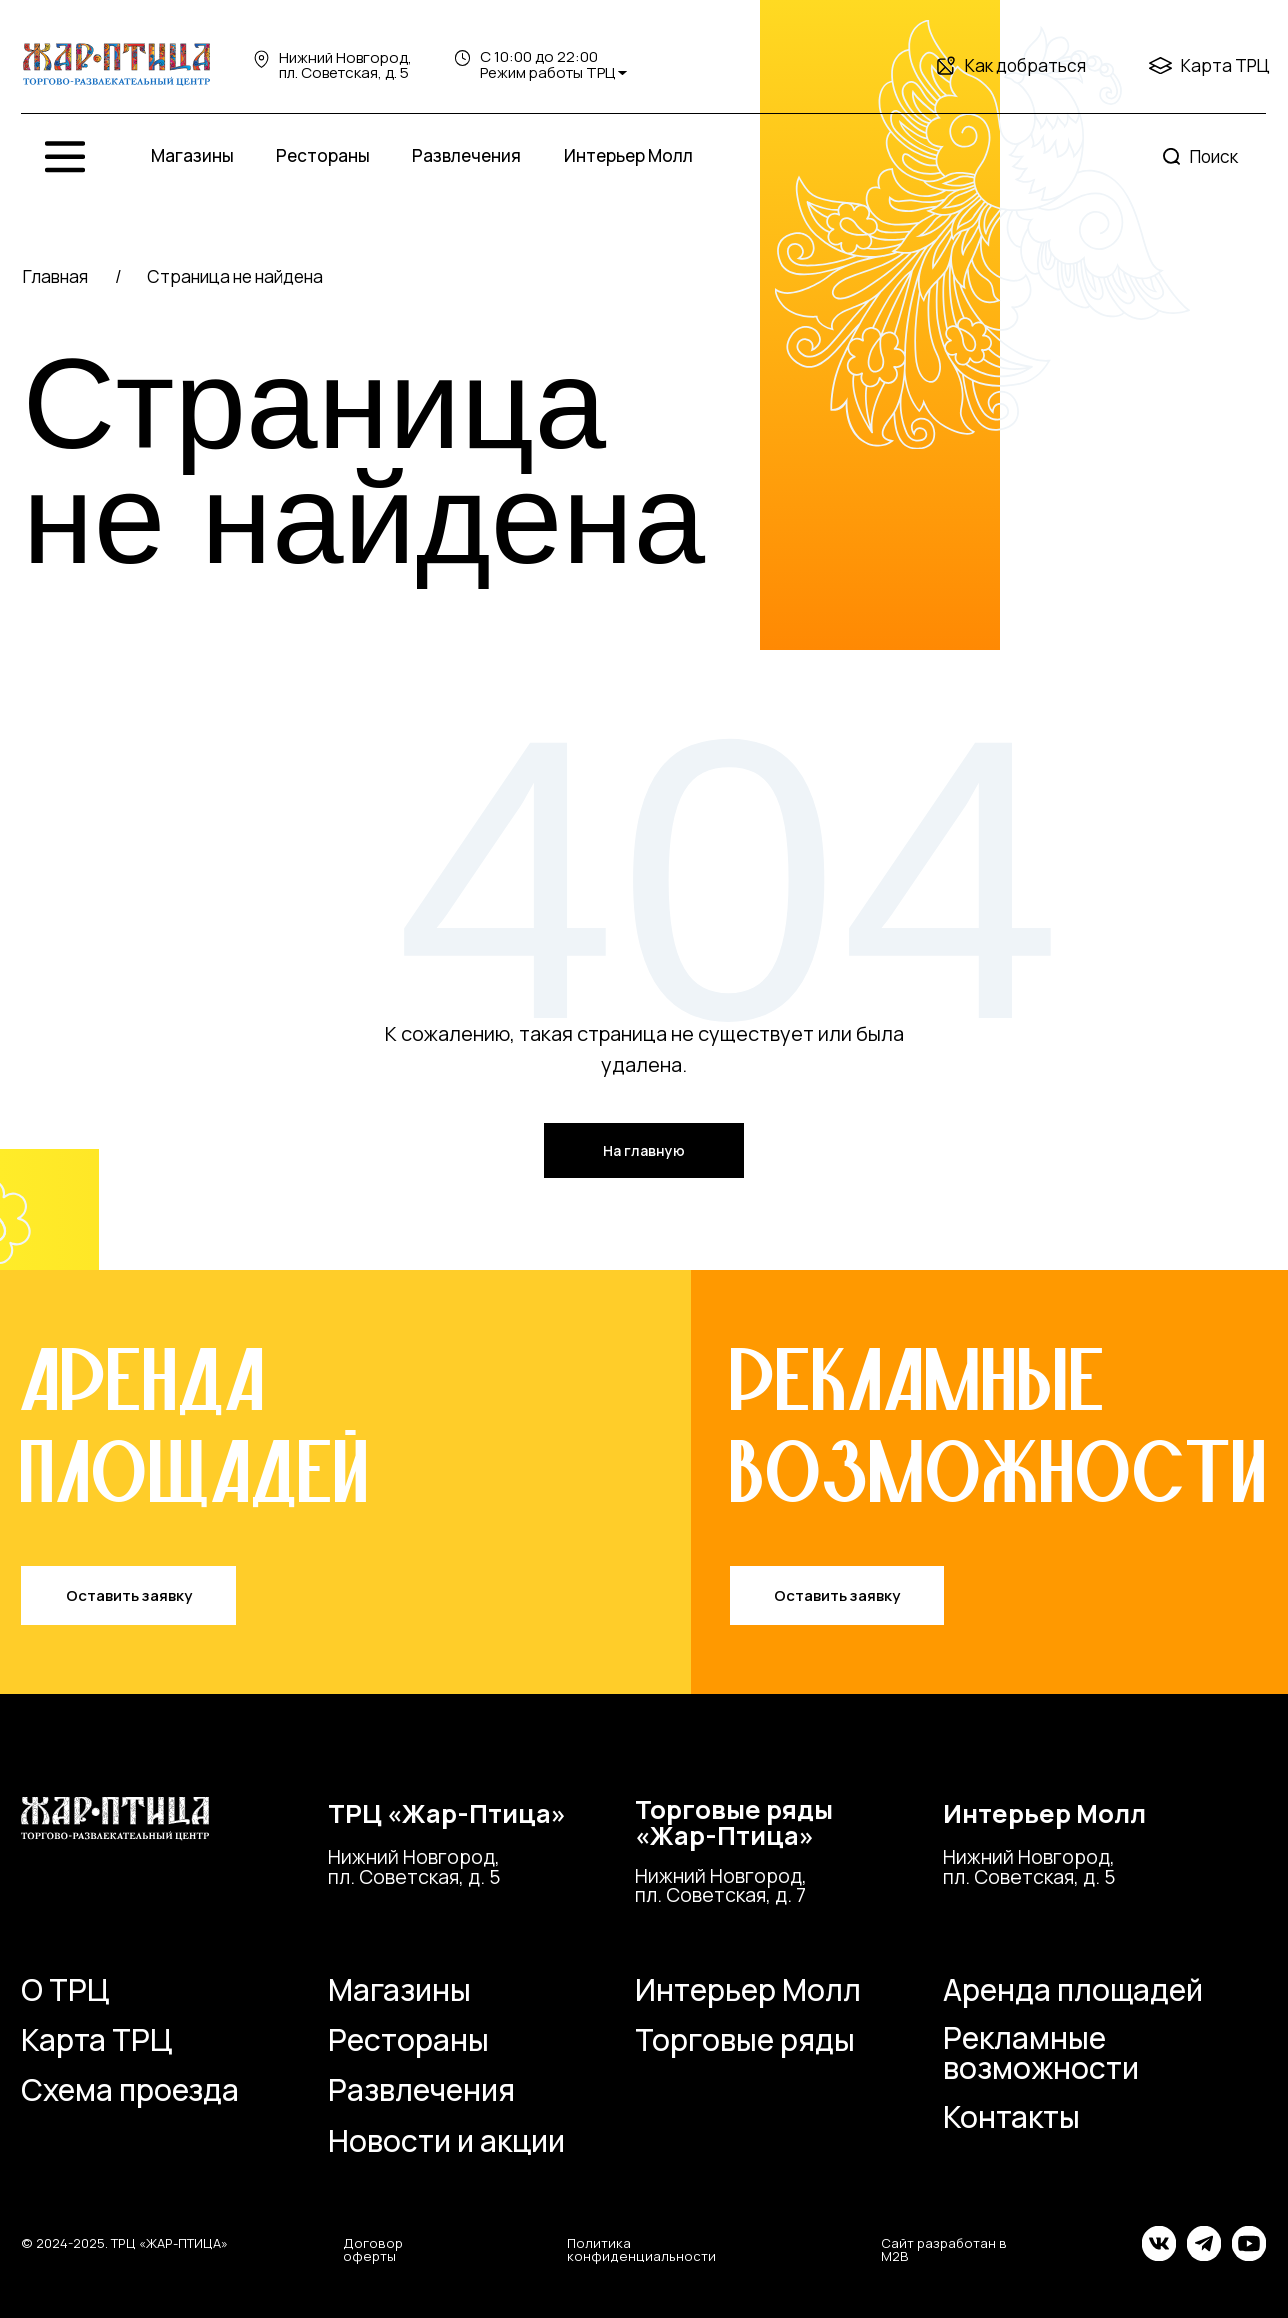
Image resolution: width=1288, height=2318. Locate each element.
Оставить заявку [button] (129, 1595)
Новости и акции (446, 2140)
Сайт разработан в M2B (944, 2249)
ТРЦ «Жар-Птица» (447, 1813)
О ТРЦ (65, 1989)
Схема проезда (130, 2089)
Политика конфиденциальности (641, 2249)
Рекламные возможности (1041, 2052)
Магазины (192, 155)
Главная (55, 276)
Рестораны (323, 155)
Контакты (1011, 2116)
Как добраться (1025, 65)
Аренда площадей (1073, 1989)
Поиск (1214, 156)
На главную (644, 1150)
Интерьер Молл (628, 155)
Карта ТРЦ (1225, 65)
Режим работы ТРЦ (547, 72)
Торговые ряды (745, 2039)
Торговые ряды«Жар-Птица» (734, 1822)
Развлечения (466, 155)
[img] (117, 65)
